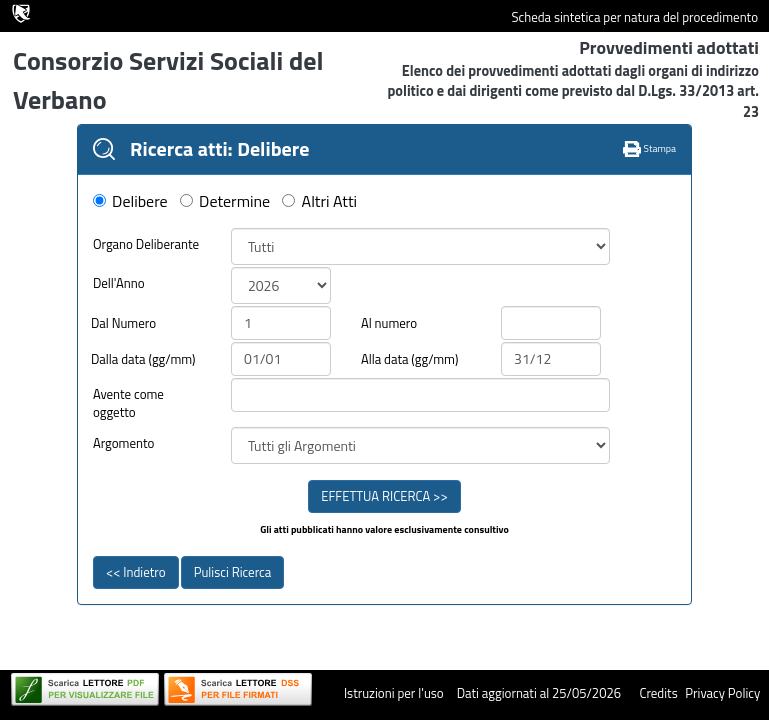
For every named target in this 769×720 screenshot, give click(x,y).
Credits (658, 693)
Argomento (124, 443)
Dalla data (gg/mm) (143, 359)
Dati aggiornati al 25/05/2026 (539, 693)
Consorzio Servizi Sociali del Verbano (168, 80)
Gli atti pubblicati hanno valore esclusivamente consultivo (384, 530)
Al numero (389, 323)
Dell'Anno (119, 283)
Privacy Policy (722, 693)
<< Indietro (136, 572)
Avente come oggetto (128, 403)
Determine (234, 201)
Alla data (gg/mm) (409, 359)
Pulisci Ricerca (232, 572)
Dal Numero (123, 323)
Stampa (649, 148)
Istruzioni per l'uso (394, 693)
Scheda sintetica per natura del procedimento (634, 17)
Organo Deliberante (146, 244)
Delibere (140, 201)
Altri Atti (329, 201)
